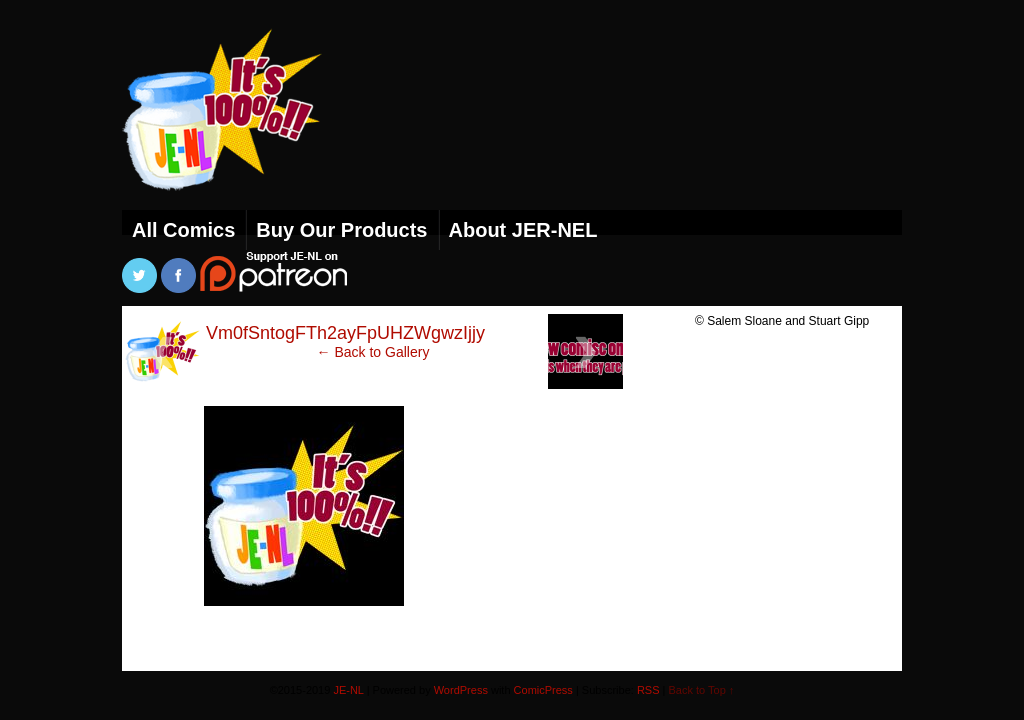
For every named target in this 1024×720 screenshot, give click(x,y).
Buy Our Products (341, 230)
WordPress (461, 690)
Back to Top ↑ (702, 690)
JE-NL (247, 135)
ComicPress (543, 690)
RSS (648, 690)
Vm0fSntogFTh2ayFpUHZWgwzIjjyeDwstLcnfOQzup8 (421, 333)
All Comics (183, 230)
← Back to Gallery (373, 352)
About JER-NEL (523, 230)
